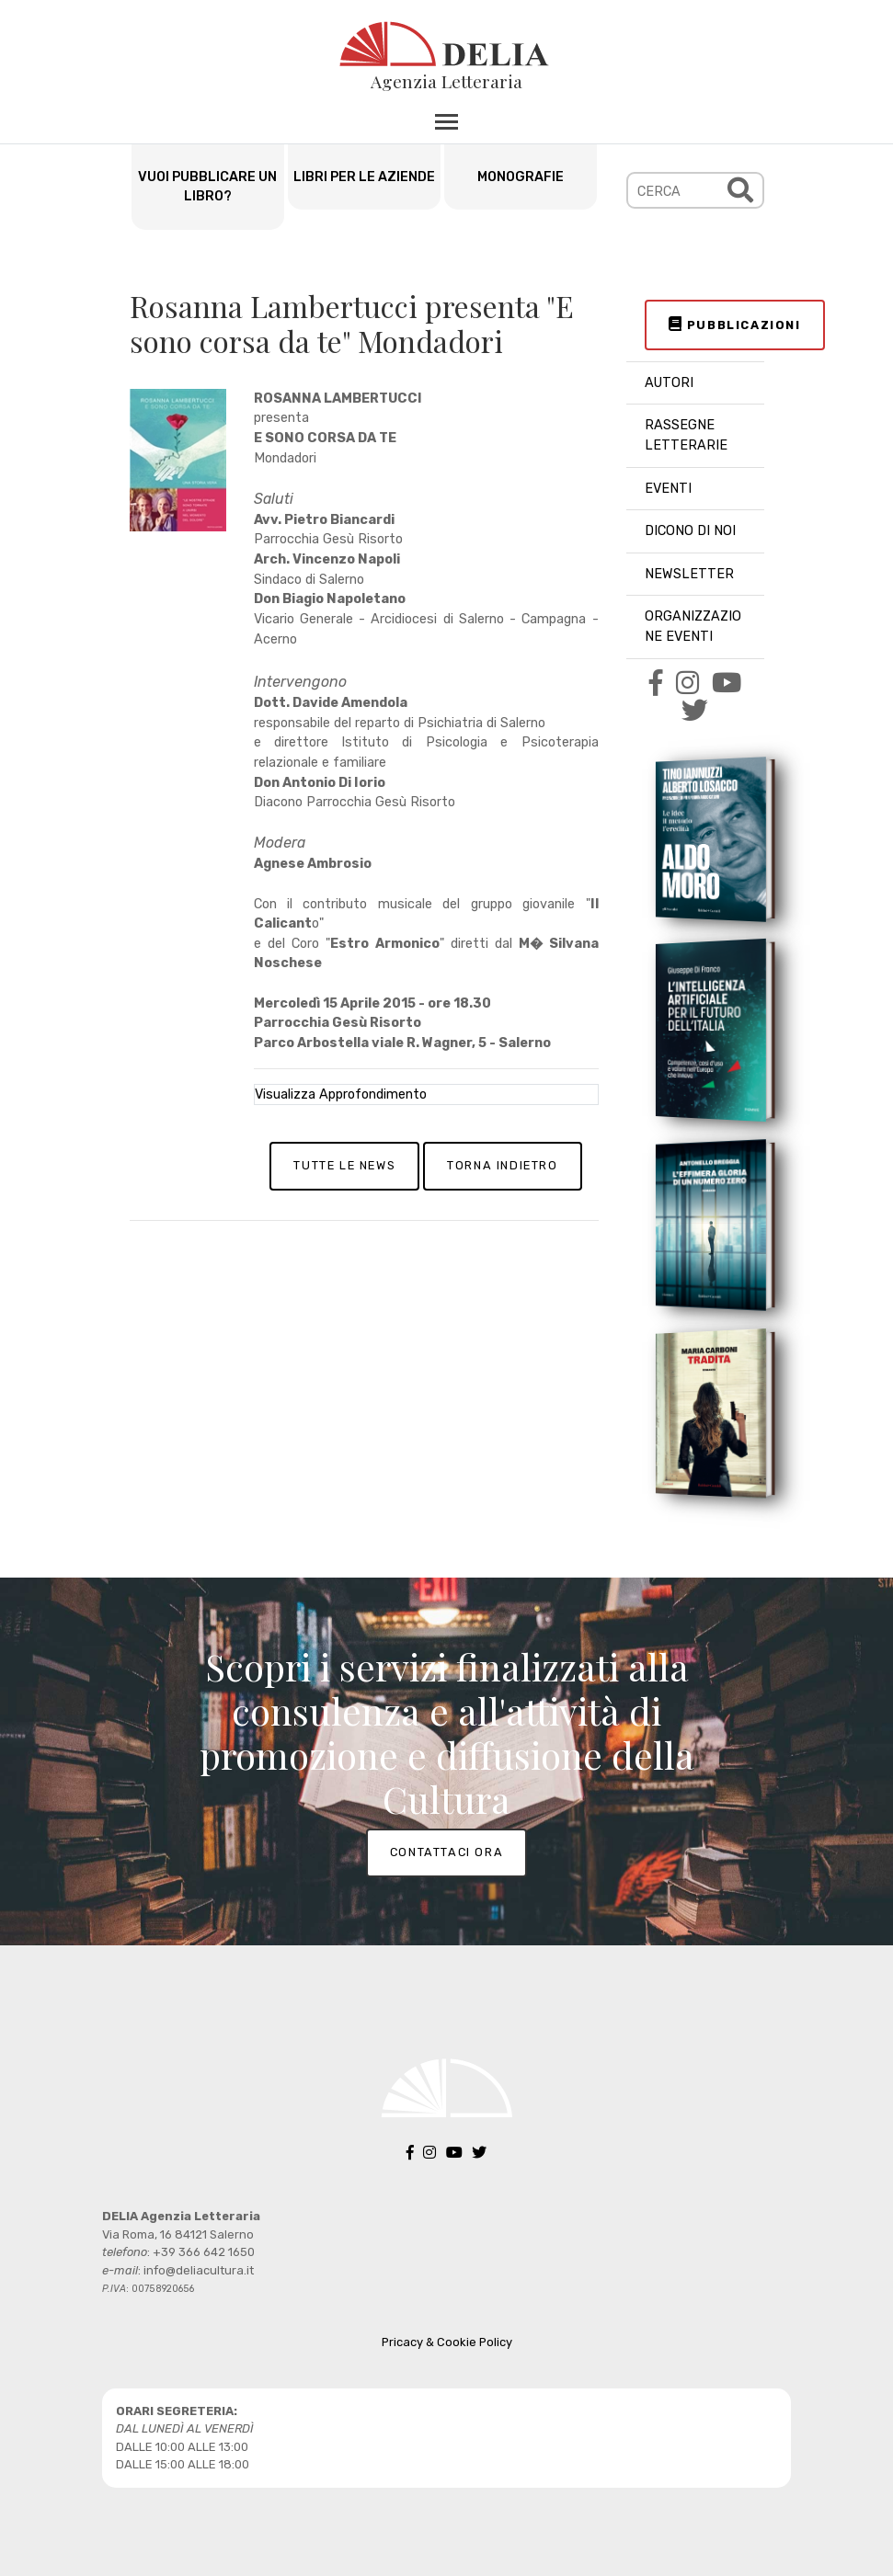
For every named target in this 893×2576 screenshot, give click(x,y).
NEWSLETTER (689, 574)
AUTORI (669, 383)
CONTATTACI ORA (446, 1852)
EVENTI (668, 488)
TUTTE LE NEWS (344, 1165)
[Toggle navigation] (446, 121)
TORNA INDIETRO (502, 1165)
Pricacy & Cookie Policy (447, 2342)
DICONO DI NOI (690, 531)
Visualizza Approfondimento (341, 1094)
